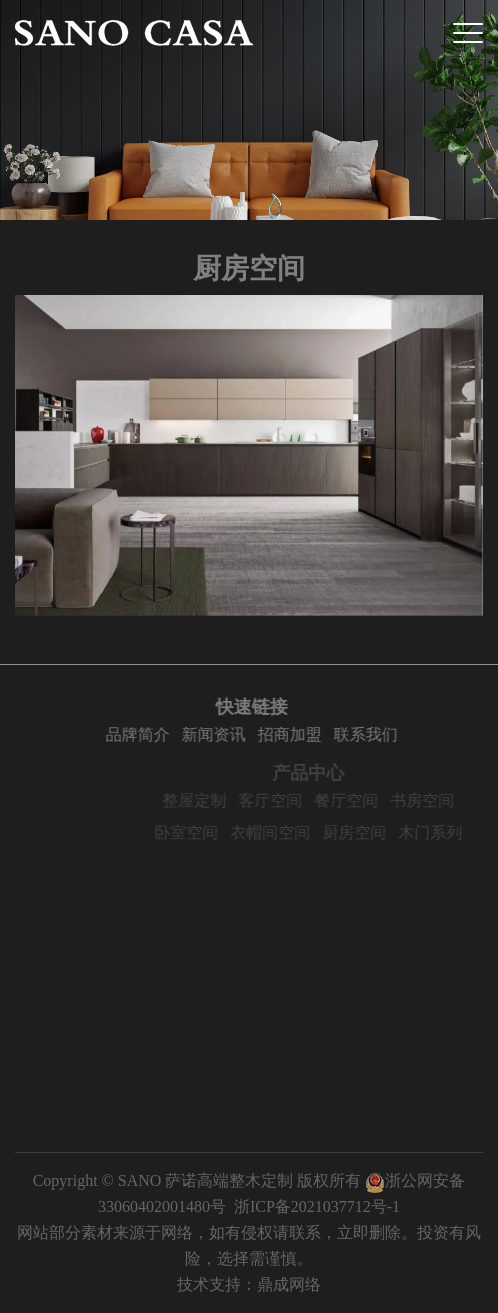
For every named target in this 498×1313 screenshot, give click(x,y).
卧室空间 (212, 832)
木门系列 (456, 832)
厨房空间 (380, 832)
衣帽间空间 (296, 832)
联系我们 (370, 734)
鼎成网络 (289, 1284)
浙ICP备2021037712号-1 (317, 1206)
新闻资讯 (218, 734)
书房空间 (448, 800)
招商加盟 (294, 734)
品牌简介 (142, 734)
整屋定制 (220, 800)
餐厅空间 (372, 800)
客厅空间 (296, 800)
